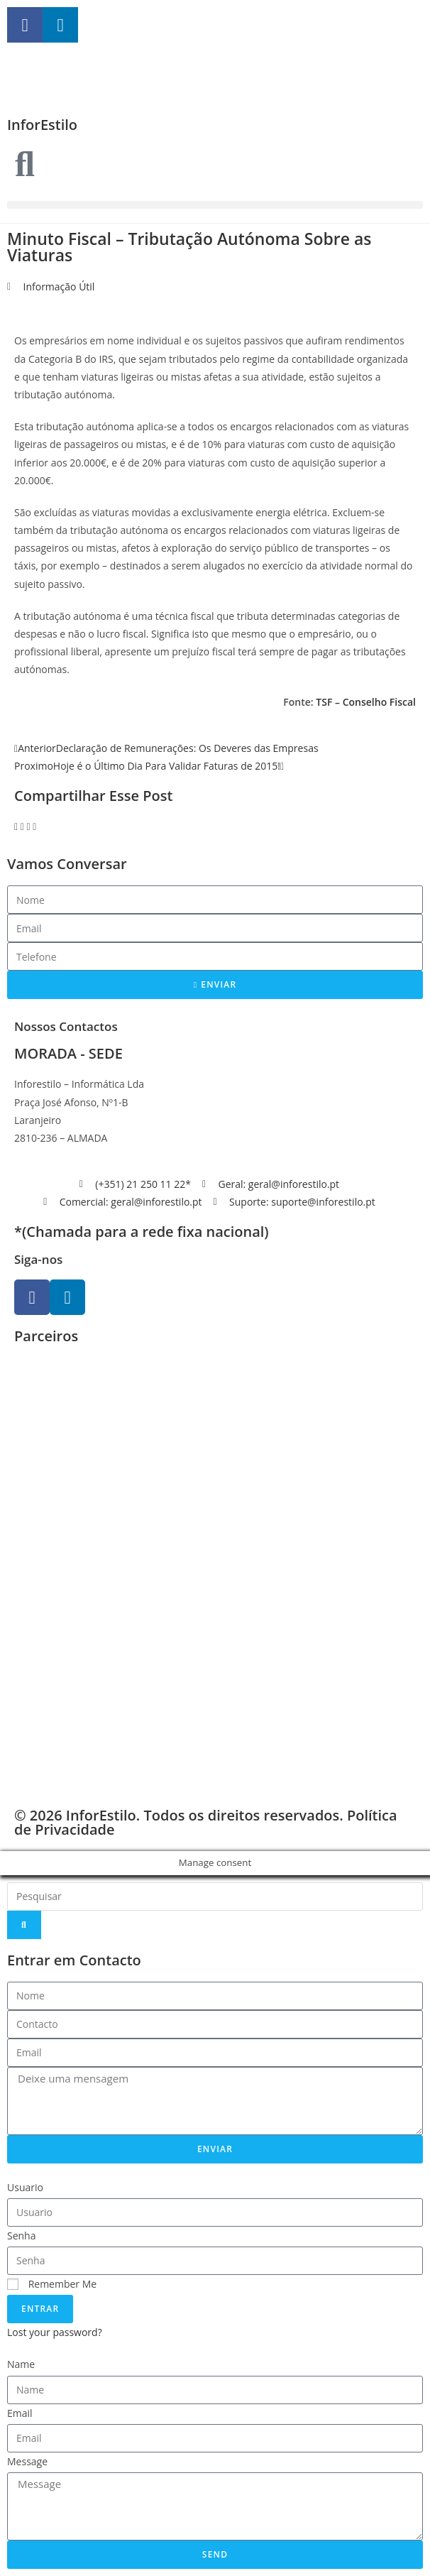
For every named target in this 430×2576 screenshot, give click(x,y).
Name (21, 2364)
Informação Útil (59, 286)
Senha (21, 2235)
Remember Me (52, 2284)
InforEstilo (42, 124)
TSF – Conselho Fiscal (366, 702)
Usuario (25, 2187)
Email (20, 2413)
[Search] (24, 1925)
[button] (215, 205)
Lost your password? (54, 2332)
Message (27, 2461)
